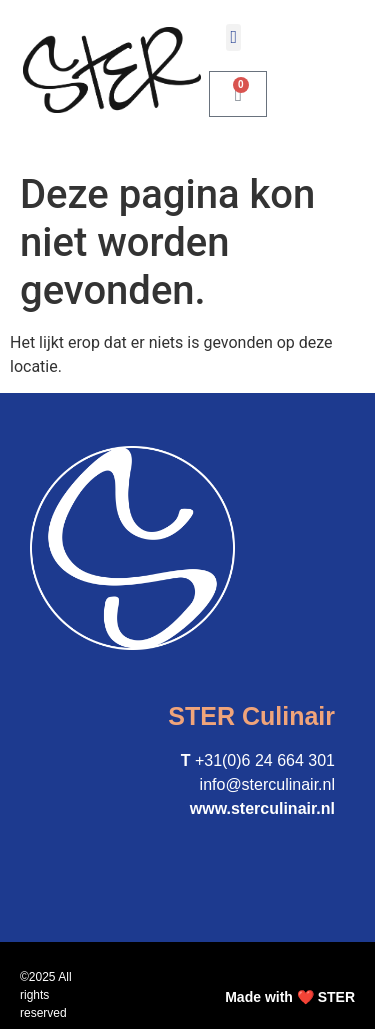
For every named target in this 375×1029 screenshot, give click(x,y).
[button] (234, 37)
